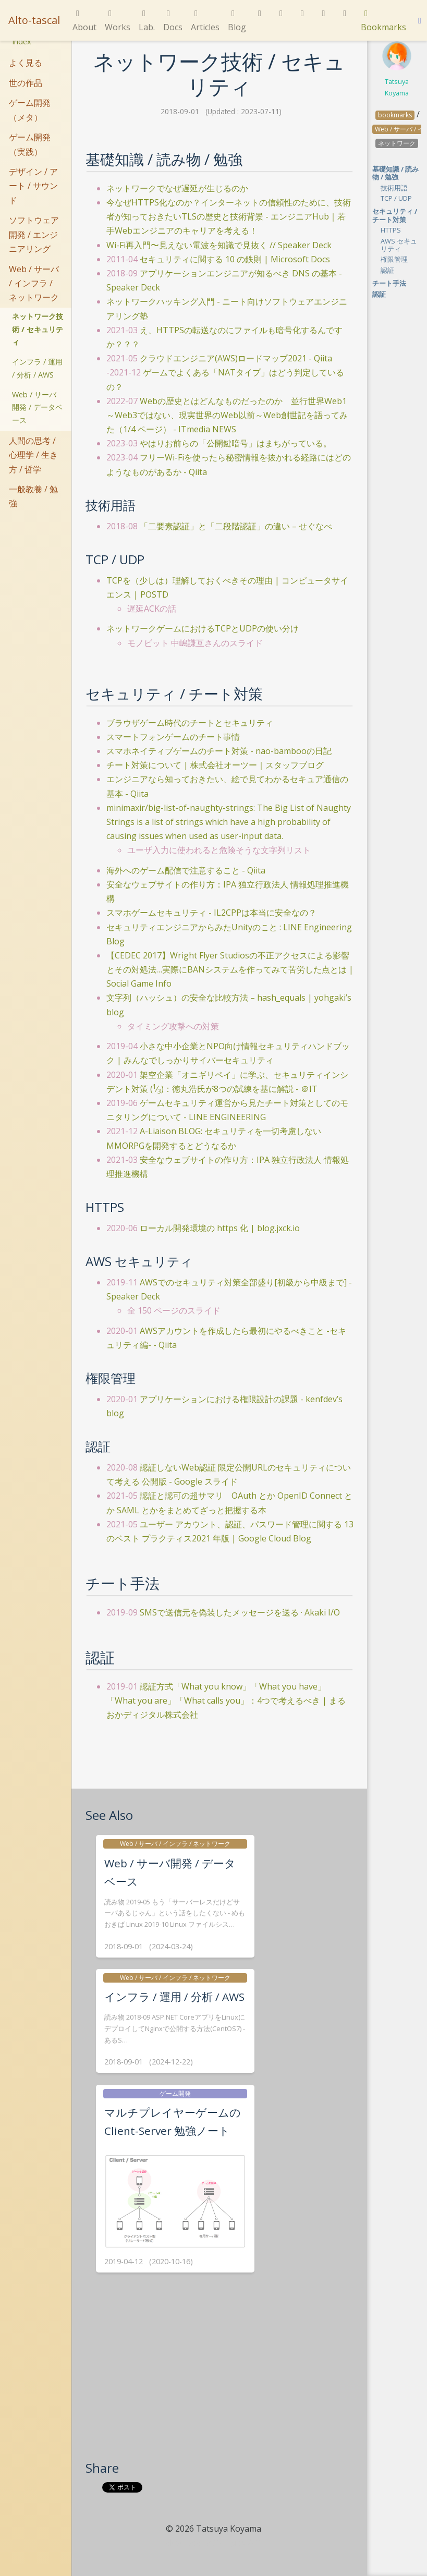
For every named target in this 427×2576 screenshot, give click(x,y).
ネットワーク (397, 143)
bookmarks (395, 115)
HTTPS (391, 230)
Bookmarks (383, 21)
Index (21, 41)
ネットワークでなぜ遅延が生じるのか (177, 188)
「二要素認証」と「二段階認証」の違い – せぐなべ (236, 526)
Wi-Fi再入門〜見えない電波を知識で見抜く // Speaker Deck (219, 245)
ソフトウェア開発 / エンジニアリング (34, 234)
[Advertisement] (219, 2381)
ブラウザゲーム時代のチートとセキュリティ (189, 722)
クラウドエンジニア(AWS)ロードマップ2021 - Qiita (236, 358)
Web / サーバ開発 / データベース (37, 407)
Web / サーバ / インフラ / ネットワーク (34, 283)
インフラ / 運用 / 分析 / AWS (37, 368)
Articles (205, 21)
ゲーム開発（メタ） (30, 110)
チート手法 (389, 283)
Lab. (147, 21)
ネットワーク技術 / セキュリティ (37, 329)
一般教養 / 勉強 (33, 496)
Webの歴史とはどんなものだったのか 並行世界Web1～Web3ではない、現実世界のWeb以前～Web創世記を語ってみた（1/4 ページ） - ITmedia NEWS (227, 415)
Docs (172, 21)
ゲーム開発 (175, 2093)
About (84, 21)
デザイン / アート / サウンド (33, 185)
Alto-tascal (34, 20)
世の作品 (25, 83)
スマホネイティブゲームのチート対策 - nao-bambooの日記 (219, 751)
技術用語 (394, 187)
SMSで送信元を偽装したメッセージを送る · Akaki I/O (240, 1612)
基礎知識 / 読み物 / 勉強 (395, 172)
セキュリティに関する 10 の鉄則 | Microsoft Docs (235, 259)
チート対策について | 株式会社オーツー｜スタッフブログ (215, 765)
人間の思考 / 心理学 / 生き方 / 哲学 (33, 455)
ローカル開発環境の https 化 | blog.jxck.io (220, 1228)
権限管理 (394, 259)
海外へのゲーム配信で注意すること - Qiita (185, 870)
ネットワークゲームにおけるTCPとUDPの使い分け (202, 628)
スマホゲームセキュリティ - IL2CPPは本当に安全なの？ (211, 912)
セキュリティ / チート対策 (394, 215)
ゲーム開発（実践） (30, 144)
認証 (387, 270)
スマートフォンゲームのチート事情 (173, 737)
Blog (237, 21)
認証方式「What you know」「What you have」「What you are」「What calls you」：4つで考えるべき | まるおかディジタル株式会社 (226, 1700)
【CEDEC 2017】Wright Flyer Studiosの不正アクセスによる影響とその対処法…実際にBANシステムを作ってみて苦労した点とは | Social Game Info (229, 969)
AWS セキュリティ (399, 244)
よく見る (25, 62)
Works (117, 21)
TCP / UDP (396, 198)
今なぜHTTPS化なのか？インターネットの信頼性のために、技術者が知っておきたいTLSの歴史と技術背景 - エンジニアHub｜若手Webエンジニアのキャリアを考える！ (228, 216)
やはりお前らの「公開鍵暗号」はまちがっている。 (236, 443)
